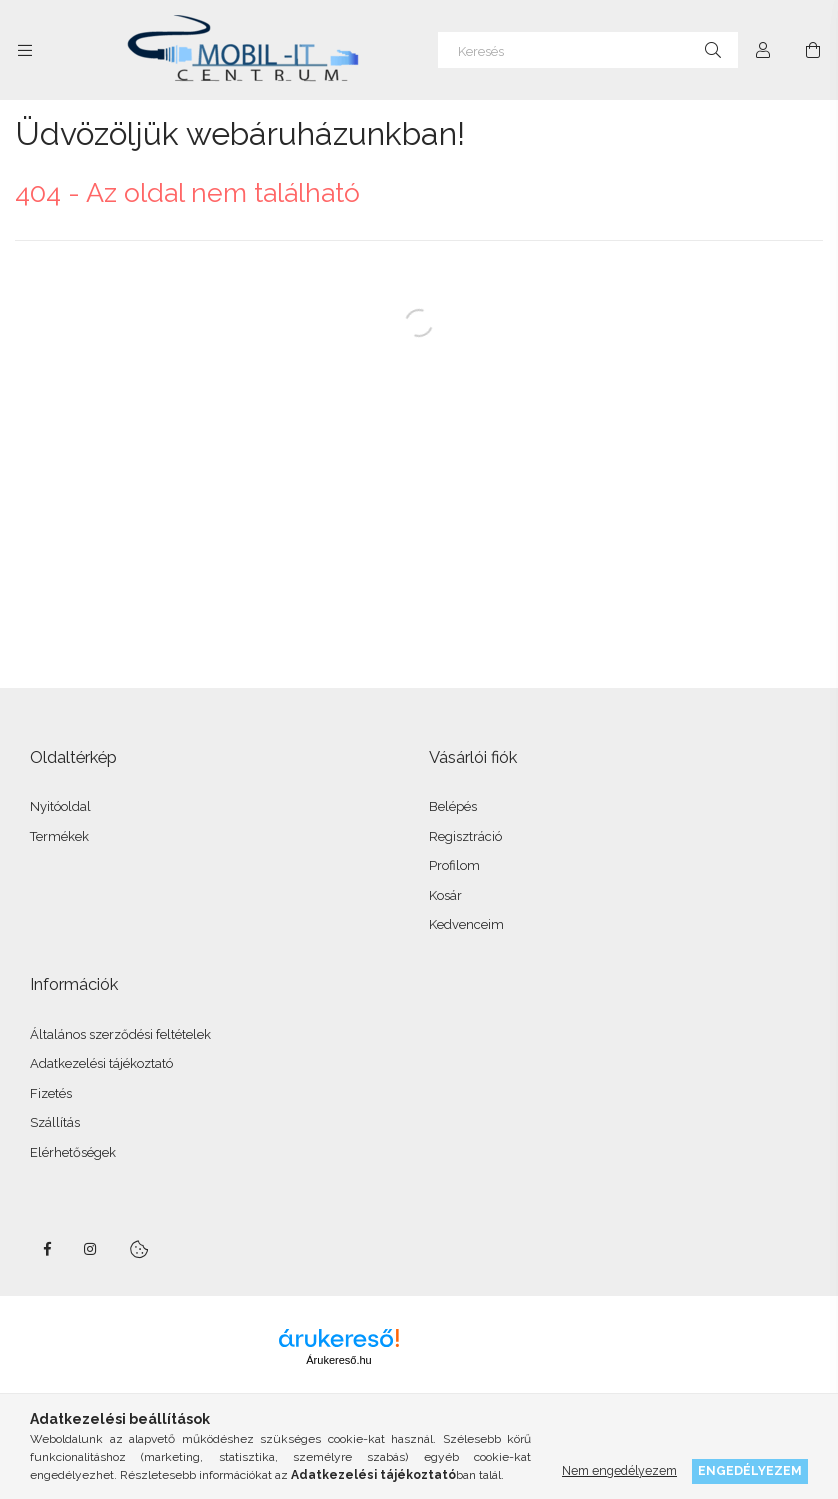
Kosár (445, 895)
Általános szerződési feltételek (120, 1034)
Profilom (454, 865)
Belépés (453, 806)
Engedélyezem (750, 1470)
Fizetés (51, 1093)
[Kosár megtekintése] (813, 50)
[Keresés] (588, 50)
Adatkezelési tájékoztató (101, 1063)
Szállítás (55, 1122)
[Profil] (763, 50)
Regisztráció (465, 836)
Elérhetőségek (73, 1152)
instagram (91, 1249)
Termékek (59, 836)
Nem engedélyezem (619, 1470)
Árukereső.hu (338, 1360)
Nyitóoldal (60, 806)
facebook (47, 1249)
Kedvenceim (466, 924)
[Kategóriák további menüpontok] (25, 50)
